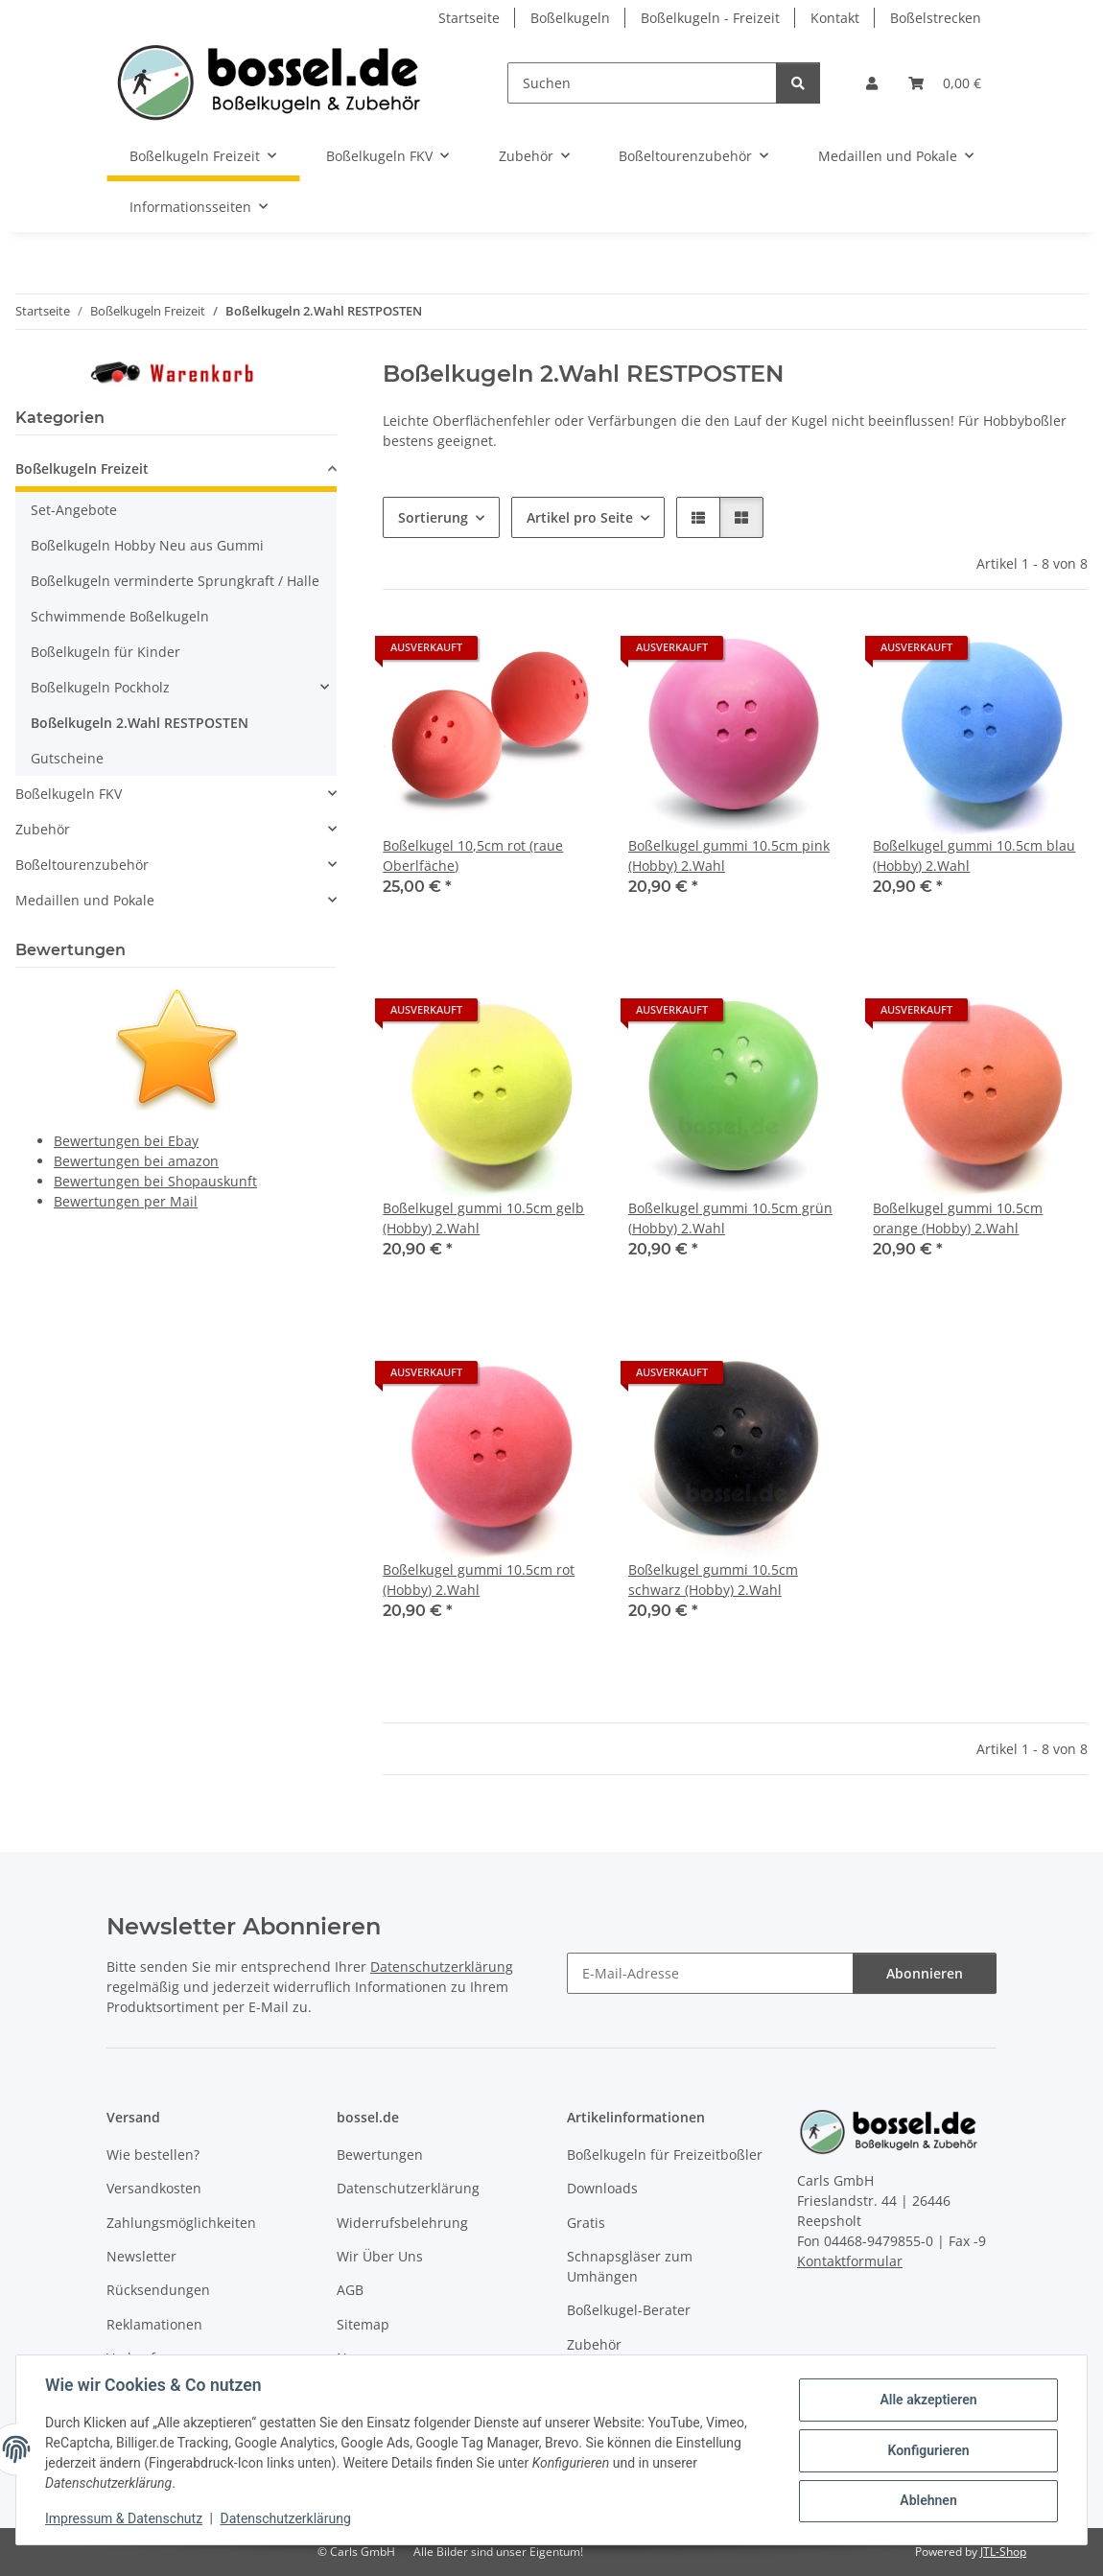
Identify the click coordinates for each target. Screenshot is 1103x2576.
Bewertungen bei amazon (136, 1161)
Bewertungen (380, 2154)
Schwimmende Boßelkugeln (120, 616)
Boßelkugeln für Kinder (105, 652)
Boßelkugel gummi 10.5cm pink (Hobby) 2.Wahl (729, 855)
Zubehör (42, 829)
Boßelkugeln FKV (68, 794)
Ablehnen (926, 2500)
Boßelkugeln (570, 18)
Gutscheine (67, 758)
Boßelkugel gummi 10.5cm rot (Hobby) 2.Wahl (479, 1579)
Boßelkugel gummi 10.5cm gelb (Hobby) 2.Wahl (483, 1218)
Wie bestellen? (152, 2154)
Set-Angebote (74, 510)
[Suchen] (642, 83)
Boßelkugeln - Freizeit (710, 18)
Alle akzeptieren (926, 2400)
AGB (350, 2290)
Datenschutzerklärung (288, 2518)
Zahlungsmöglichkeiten (181, 2222)
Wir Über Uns (380, 2256)
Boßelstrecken (935, 18)
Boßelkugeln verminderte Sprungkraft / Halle (175, 581)
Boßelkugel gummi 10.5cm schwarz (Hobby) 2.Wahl (713, 1579)
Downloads (602, 2188)
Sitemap (363, 2324)
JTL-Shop (1003, 2551)
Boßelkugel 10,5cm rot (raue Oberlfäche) (473, 855)
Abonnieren (924, 1973)
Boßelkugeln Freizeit (82, 468)
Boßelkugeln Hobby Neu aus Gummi (147, 545)
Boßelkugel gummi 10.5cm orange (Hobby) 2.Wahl (958, 1218)
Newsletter (141, 2256)
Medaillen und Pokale (84, 900)
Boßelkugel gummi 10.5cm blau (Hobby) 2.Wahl (974, 855)
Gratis (586, 2222)
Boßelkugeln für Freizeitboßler (665, 2154)
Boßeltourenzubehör (82, 864)
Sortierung (433, 517)
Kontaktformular (850, 2261)
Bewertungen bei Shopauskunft (155, 1181)
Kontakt (834, 18)
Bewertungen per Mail (126, 1201)
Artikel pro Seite (580, 517)
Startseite (469, 18)
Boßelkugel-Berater (629, 2310)
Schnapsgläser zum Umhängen (629, 2266)
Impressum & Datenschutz (125, 2518)
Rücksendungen (158, 2290)
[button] (872, 83)
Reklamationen (154, 2324)
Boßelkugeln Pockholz (100, 687)
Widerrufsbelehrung (402, 2222)
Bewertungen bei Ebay (126, 1141)
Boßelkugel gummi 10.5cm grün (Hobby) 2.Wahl (730, 1218)
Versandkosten (153, 2188)
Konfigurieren (926, 2450)
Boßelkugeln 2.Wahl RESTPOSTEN (139, 723)
